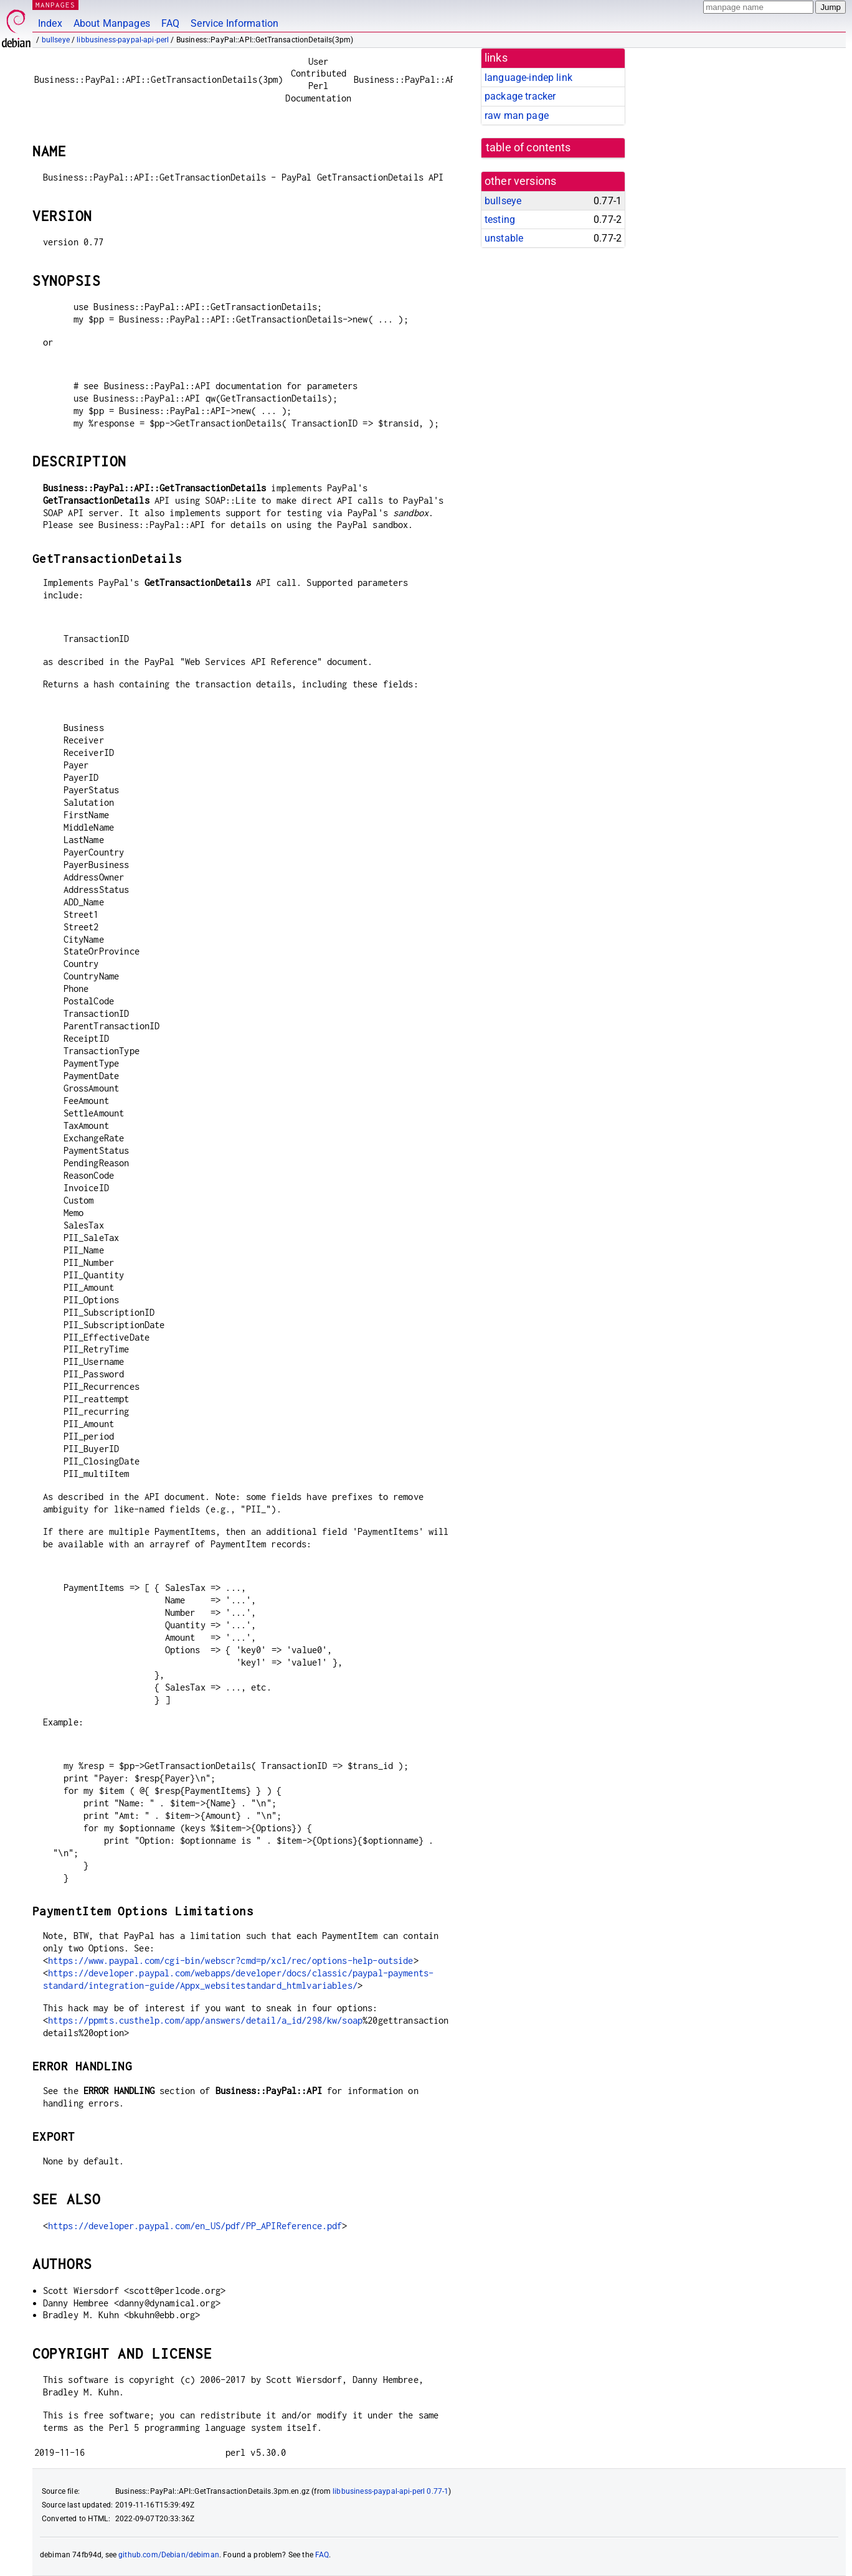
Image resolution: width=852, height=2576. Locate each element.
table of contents (528, 147)
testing (500, 219)
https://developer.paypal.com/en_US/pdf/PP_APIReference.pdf (195, 2225)
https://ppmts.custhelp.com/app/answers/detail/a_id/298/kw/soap (205, 2020)
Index (50, 23)
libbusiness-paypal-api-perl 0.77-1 (390, 2491)
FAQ (170, 23)
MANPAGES (55, 5)
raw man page (517, 115)
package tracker (520, 96)
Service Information (234, 23)
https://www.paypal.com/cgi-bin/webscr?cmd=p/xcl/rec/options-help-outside (231, 1960)
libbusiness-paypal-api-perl (123, 39)
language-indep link (528, 77)
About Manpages (111, 23)
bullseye (56, 39)
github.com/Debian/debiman (168, 2554)
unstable (504, 238)
